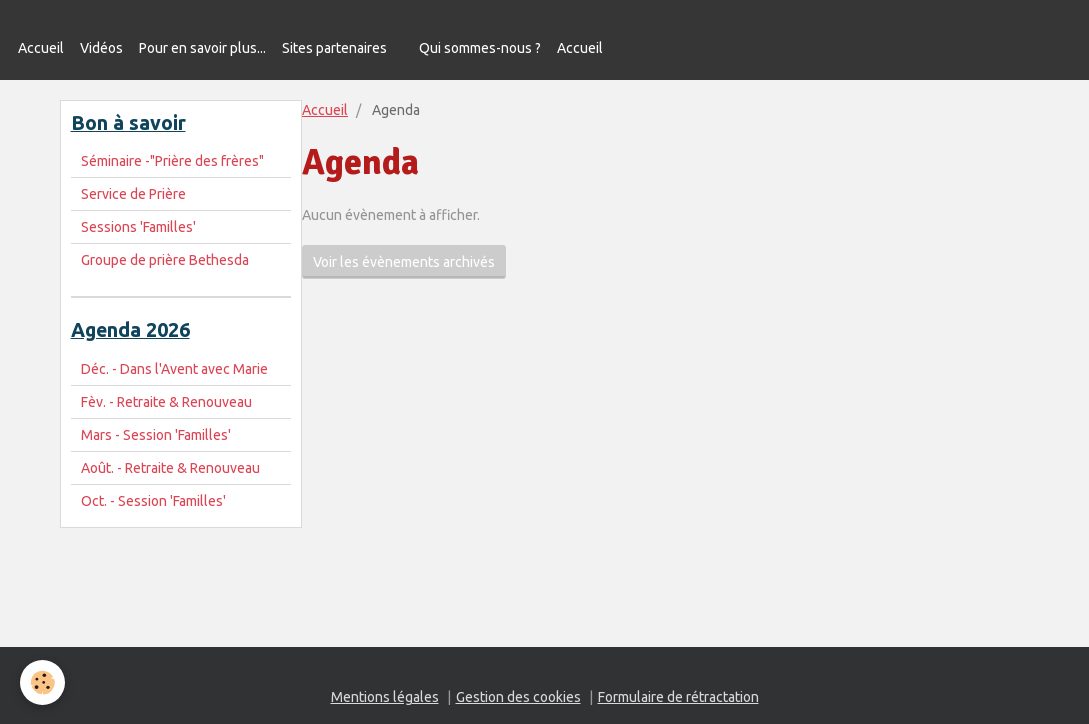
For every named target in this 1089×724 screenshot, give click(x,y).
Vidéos (101, 48)
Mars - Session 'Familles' (156, 435)
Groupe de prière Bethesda (165, 260)
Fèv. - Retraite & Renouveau (166, 402)
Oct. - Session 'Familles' (153, 501)
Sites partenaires (334, 48)
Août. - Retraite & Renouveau (170, 468)
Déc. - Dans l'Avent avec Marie (174, 369)
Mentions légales (385, 697)
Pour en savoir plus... (202, 48)
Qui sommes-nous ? (480, 48)
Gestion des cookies (518, 697)
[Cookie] (42, 682)
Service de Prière (133, 194)
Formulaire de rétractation (678, 697)
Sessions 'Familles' (138, 227)
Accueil (41, 48)
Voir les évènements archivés (404, 262)
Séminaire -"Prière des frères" (172, 161)
